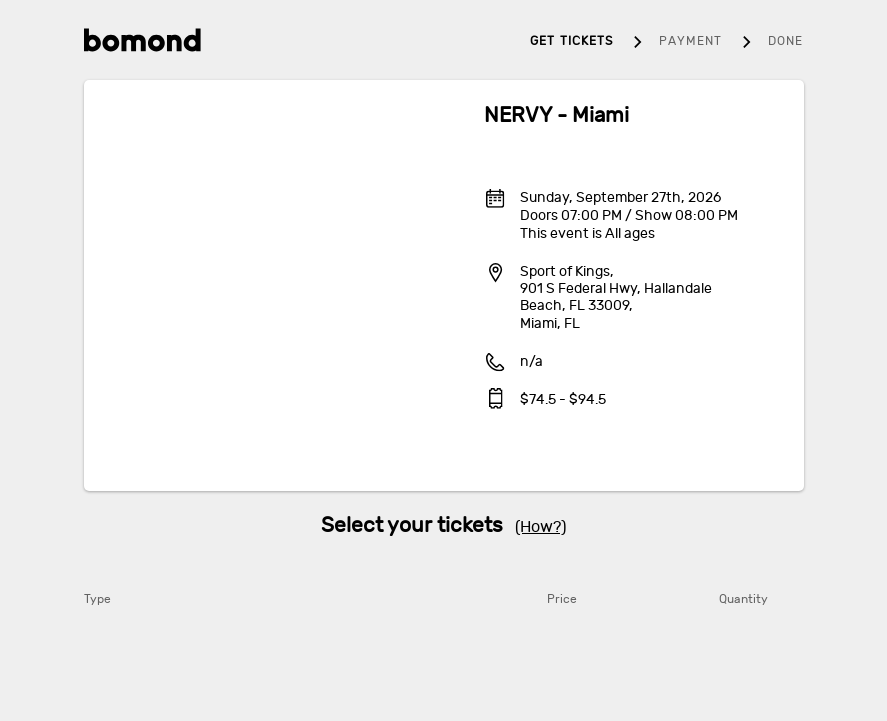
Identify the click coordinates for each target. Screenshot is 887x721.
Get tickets (571, 41)
